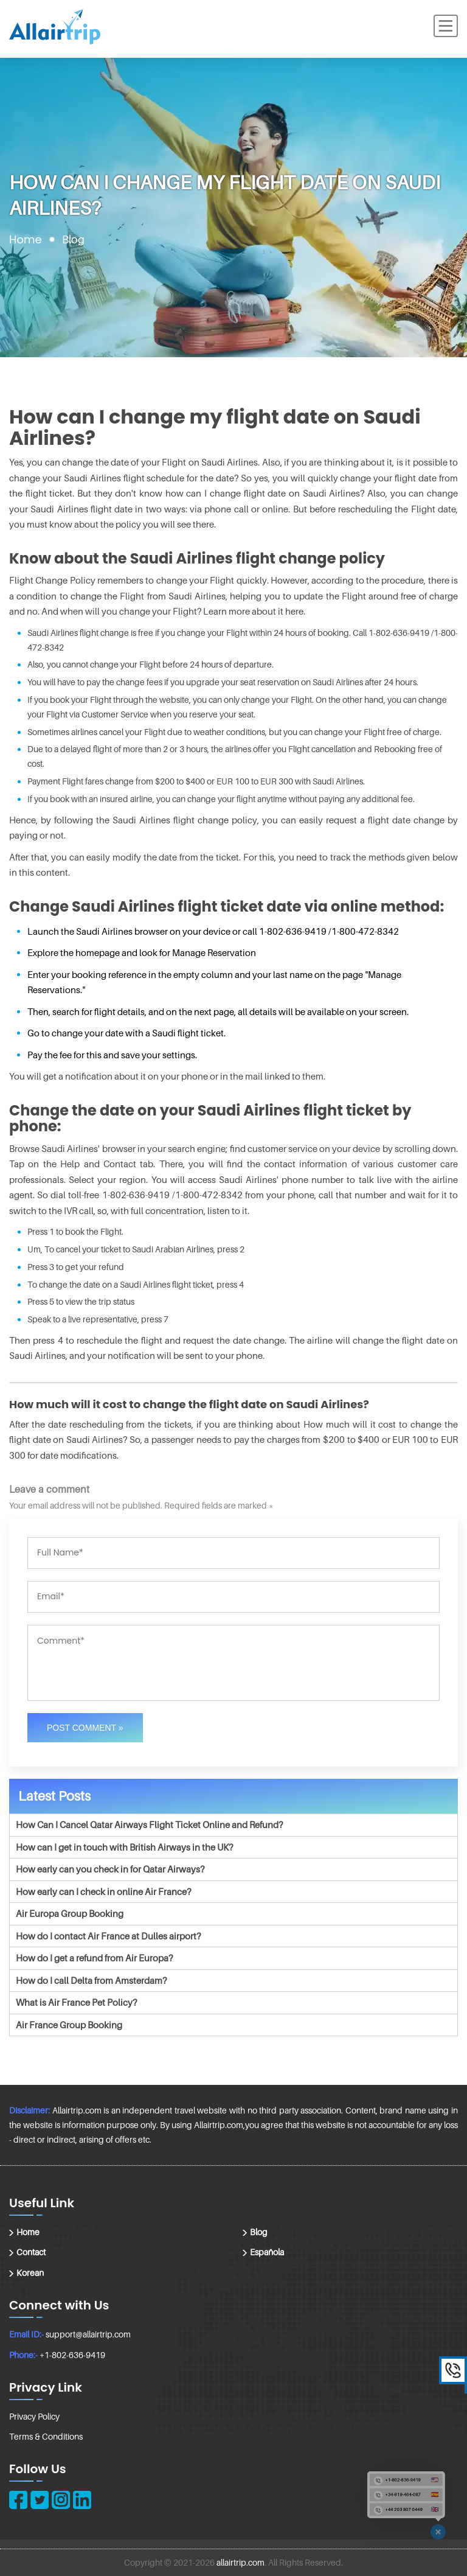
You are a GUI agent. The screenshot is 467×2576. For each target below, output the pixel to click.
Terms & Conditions (46, 2436)
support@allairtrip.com (88, 2334)
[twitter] (39, 2500)
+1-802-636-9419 (72, 2355)
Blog (259, 2232)
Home (25, 239)
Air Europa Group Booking (69, 1913)
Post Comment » (85, 1728)
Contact (31, 2252)
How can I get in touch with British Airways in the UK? (124, 1846)
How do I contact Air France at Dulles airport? (108, 1935)
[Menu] (446, 26)
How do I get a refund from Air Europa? (94, 1957)
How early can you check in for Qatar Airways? (110, 1868)
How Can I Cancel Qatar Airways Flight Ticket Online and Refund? (149, 1824)
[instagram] (61, 2500)
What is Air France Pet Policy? (76, 2002)
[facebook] (18, 2500)
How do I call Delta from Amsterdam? (91, 1980)
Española (267, 2252)
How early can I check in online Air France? (103, 1891)
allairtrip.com (240, 2562)
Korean (30, 2272)
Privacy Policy (34, 2416)
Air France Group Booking (69, 2024)
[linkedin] (82, 2500)
